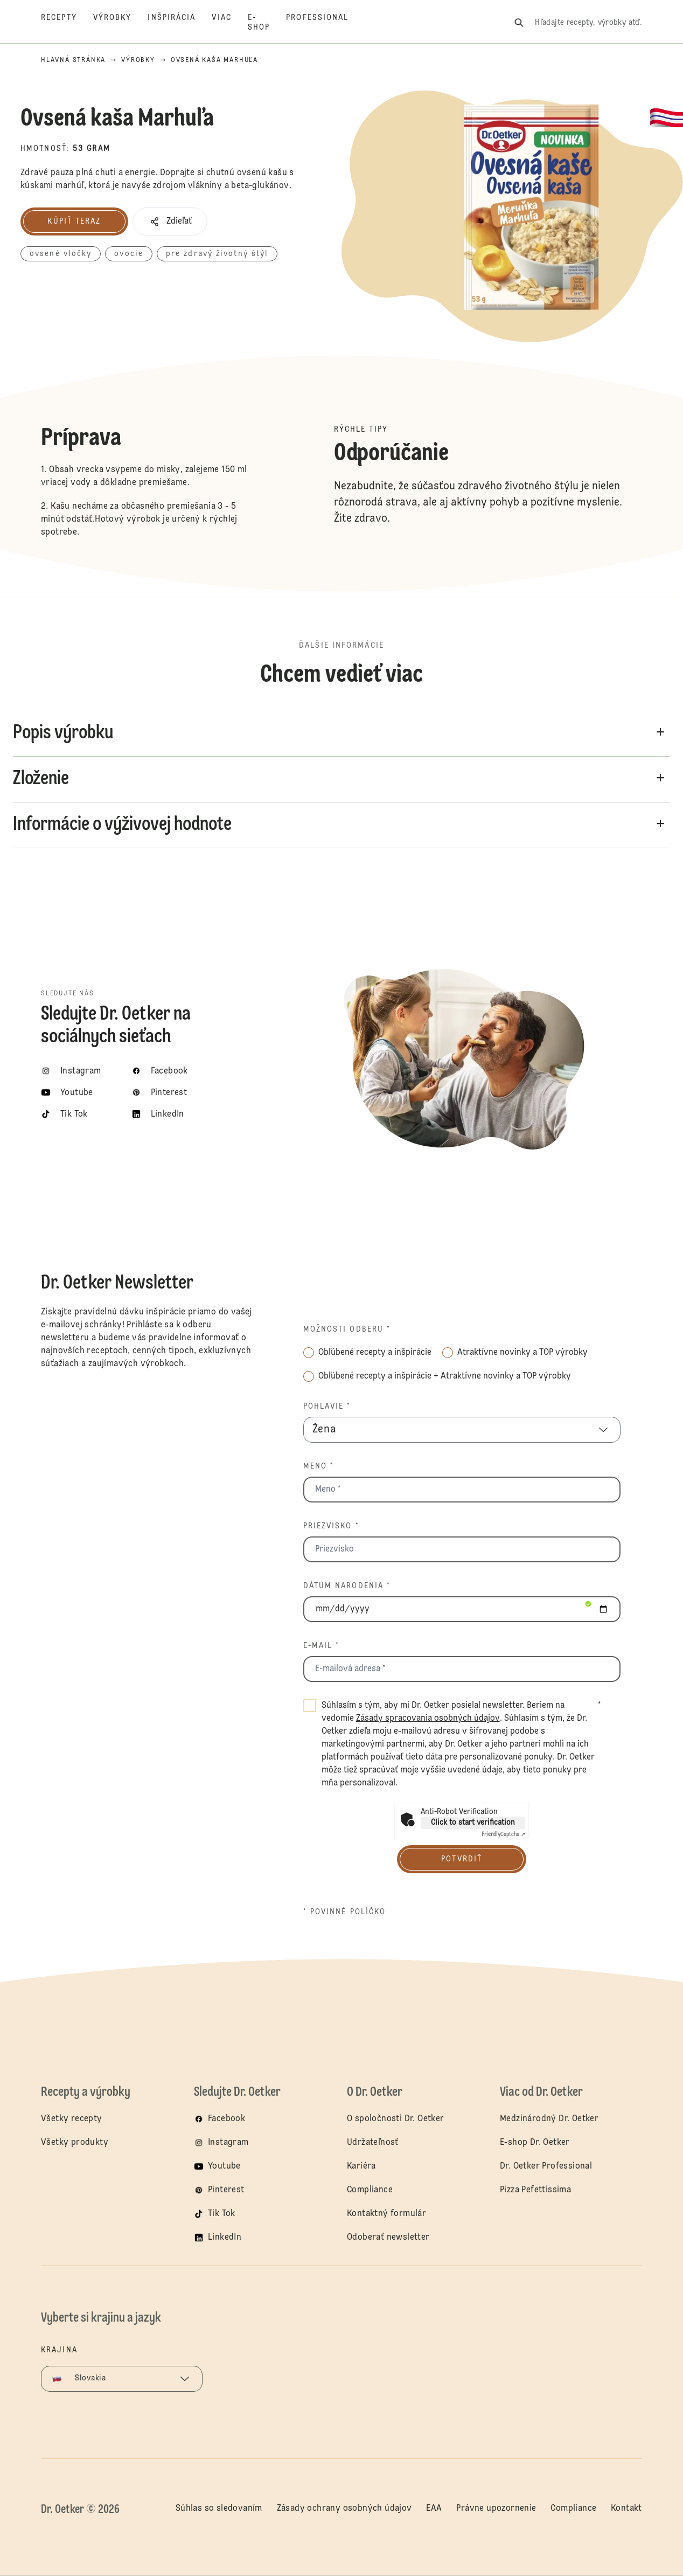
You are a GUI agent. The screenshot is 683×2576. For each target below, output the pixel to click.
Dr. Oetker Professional (546, 2166)
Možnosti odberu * (347, 1329)
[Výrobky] (120, 22)
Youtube (224, 2166)
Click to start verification (473, 1822)
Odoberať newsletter (388, 2237)
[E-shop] (267, 22)
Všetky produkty (74, 2142)
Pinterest (226, 2190)
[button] (170, 221)
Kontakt (626, 2508)
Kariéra (361, 2166)
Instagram (228, 2142)
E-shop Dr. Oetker (535, 2142)
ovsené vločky (61, 254)
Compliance (370, 2190)
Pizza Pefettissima (535, 2190)
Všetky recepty (71, 2119)
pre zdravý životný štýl (217, 254)
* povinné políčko (344, 1912)
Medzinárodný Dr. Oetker (549, 2119)
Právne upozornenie (496, 2508)
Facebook (226, 2119)
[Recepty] (67, 22)
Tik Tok (221, 2214)
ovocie (128, 254)
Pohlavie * (327, 1406)
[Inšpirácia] (180, 22)
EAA (434, 2508)
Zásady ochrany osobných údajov (344, 2508)
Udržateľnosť (374, 2142)
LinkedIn (224, 2237)
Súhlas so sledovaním (219, 2508)
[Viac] (229, 22)
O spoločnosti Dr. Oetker (395, 2119)
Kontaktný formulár (386, 2214)
